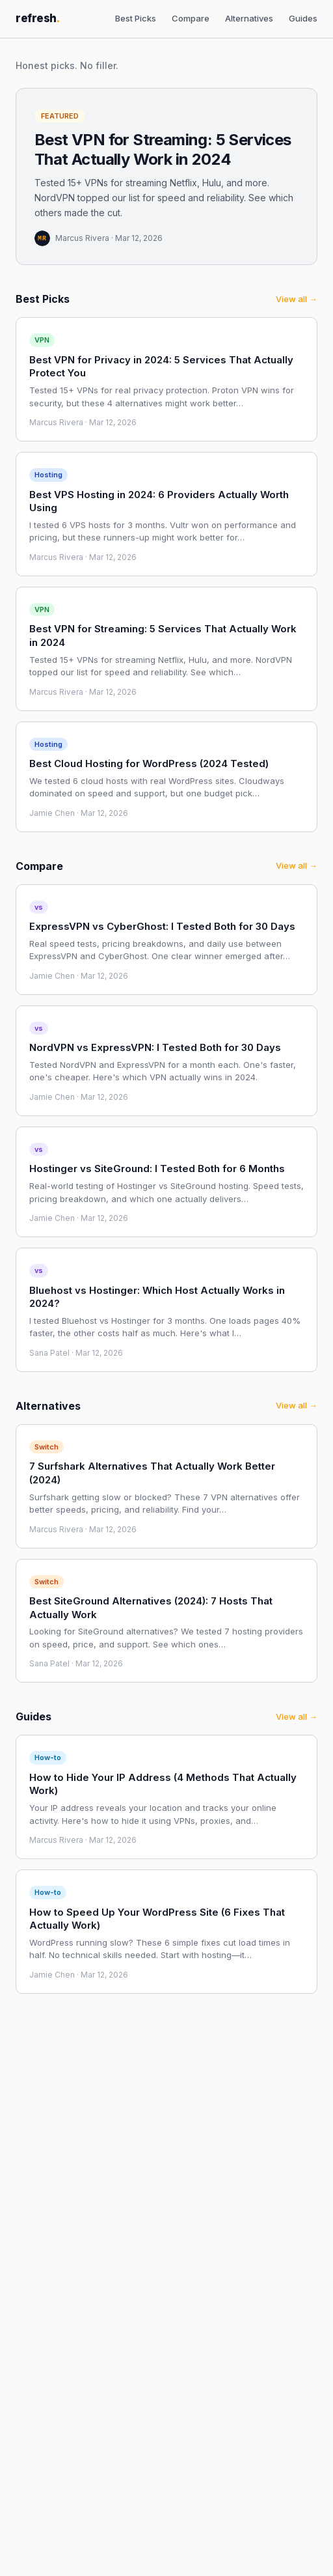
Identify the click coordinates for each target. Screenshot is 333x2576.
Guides (303, 18)
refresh (38, 18)
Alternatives (249, 18)
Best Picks (135, 18)
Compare (190, 18)
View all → (296, 299)
